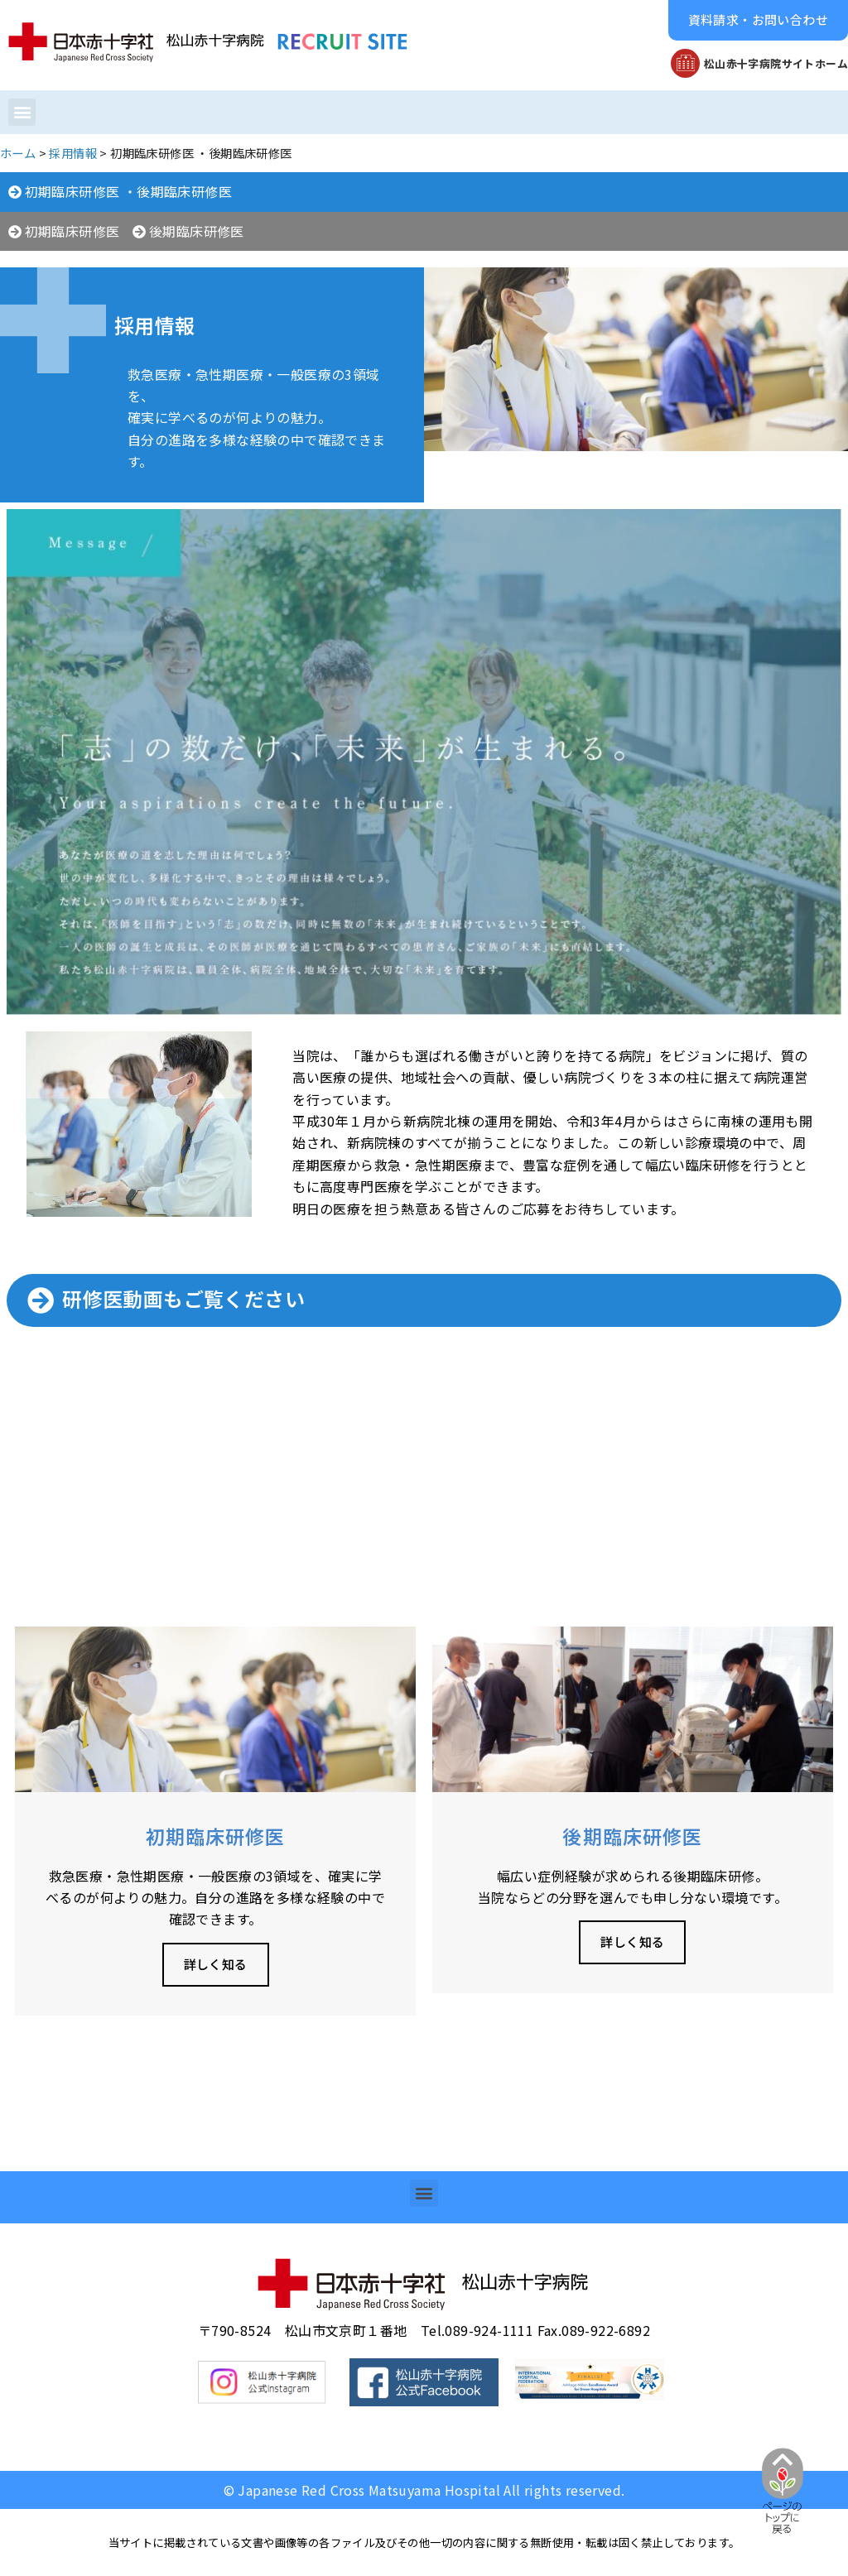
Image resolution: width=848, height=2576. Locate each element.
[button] (758, 20)
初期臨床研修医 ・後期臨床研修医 (128, 191)
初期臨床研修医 (72, 231)
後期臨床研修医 (196, 231)
